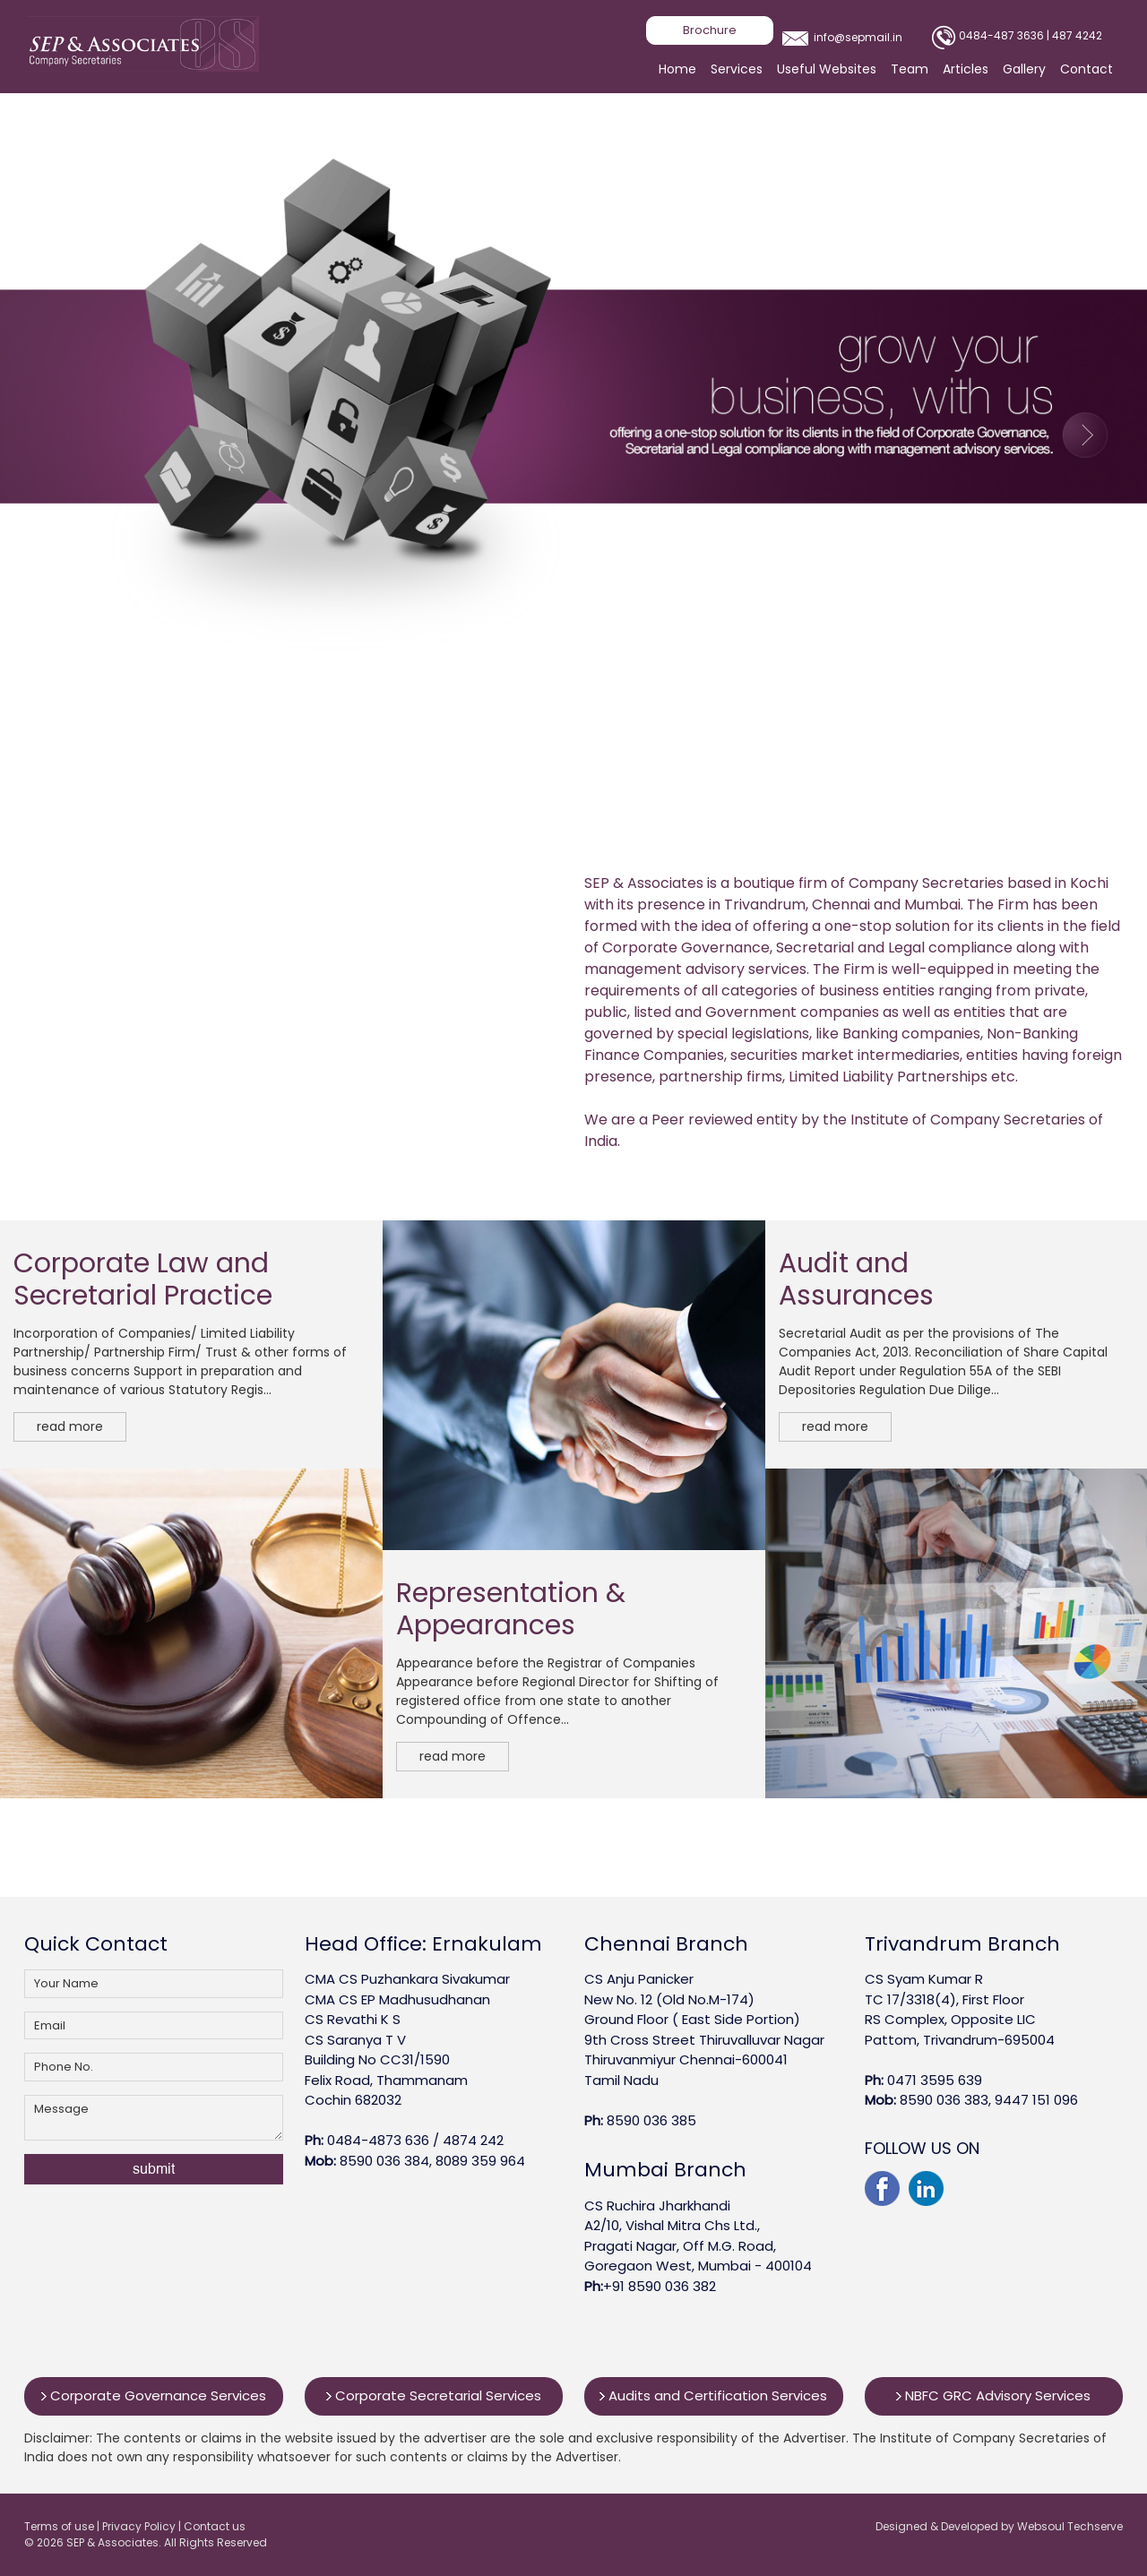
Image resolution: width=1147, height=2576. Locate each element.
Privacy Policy (140, 2526)
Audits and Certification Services (713, 2395)
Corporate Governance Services (153, 2395)
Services (737, 69)
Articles (965, 69)
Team (909, 69)
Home (677, 69)
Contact (1086, 69)
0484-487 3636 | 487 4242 (1030, 35)
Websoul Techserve (1070, 2526)
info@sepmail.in (858, 37)
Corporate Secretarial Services (433, 2395)
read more (70, 1426)
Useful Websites (826, 69)
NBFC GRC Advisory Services (993, 2395)
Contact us (215, 2526)
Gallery (1024, 69)
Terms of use (60, 2526)
